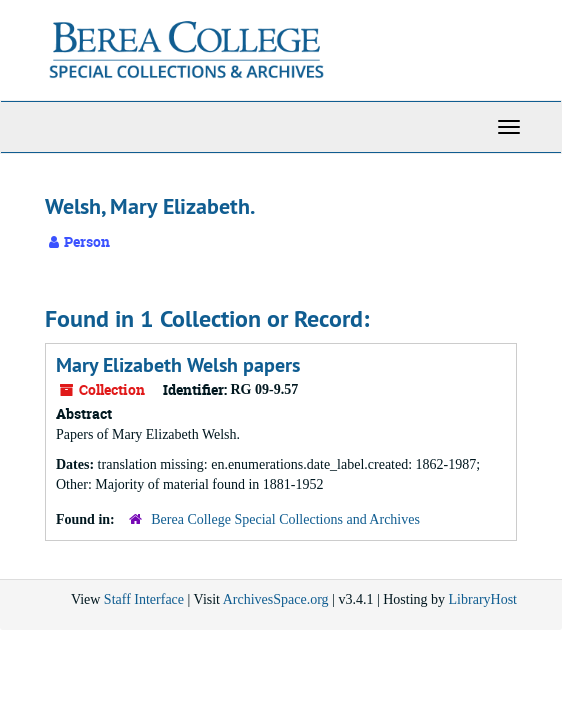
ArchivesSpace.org (276, 599)
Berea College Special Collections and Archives (285, 519)
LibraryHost (483, 599)
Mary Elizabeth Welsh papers (178, 365)
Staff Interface (144, 599)
